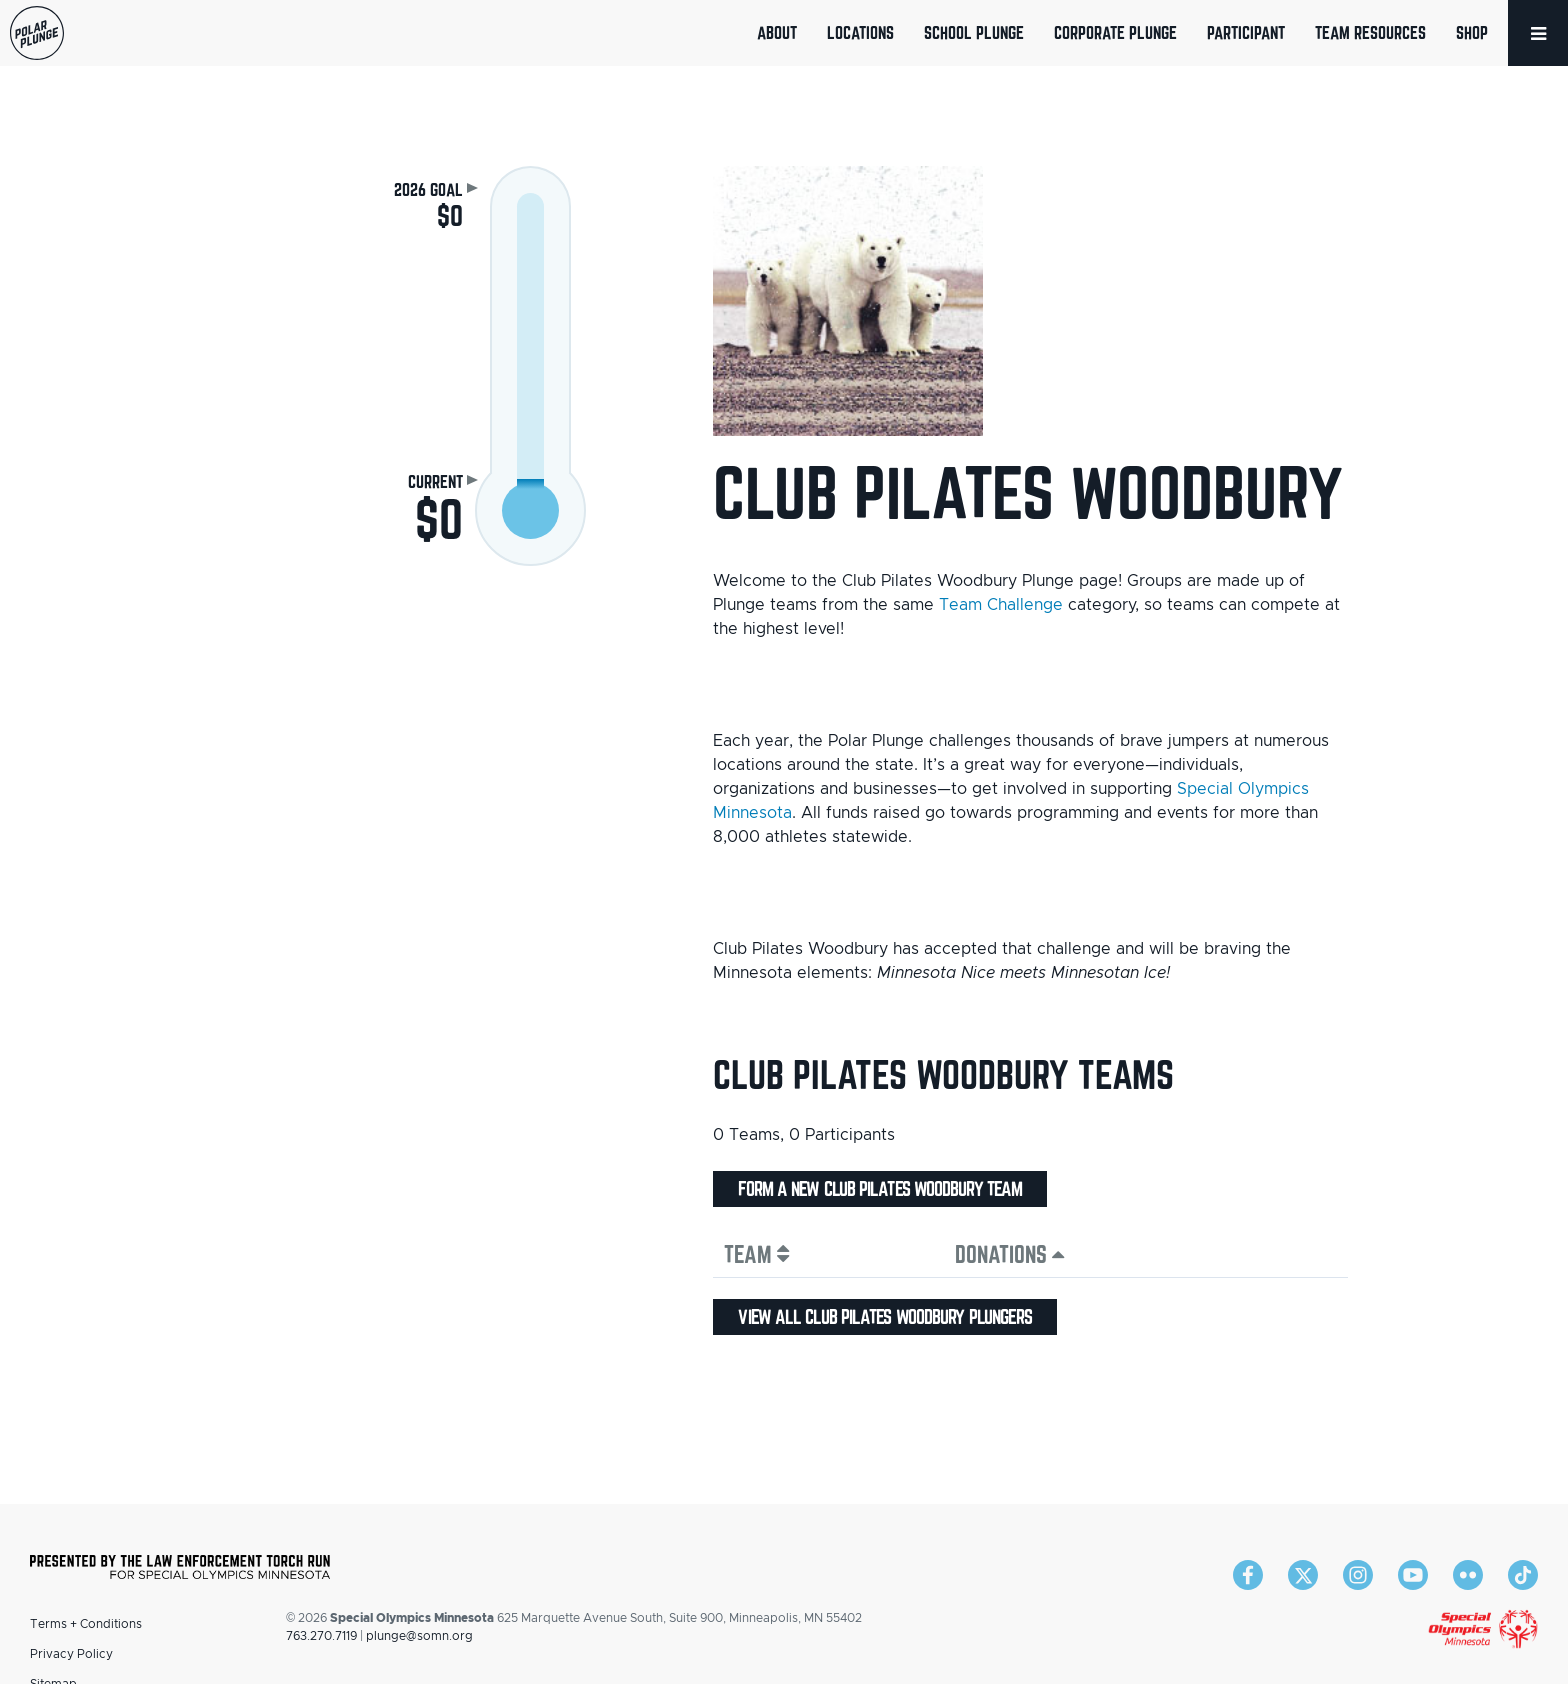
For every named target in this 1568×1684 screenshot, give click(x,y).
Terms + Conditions (86, 1624)
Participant (1246, 32)
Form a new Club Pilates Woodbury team (880, 1189)
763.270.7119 (321, 1636)
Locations (860, 32)
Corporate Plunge (1115, 32)
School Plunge (974, 32)
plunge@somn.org (419, 1636)
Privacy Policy (71, 1654)
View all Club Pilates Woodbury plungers (885, 1317)
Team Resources (1370, 32)
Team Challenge (1001, 605)
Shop (1472, 32)
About (777, 32)
